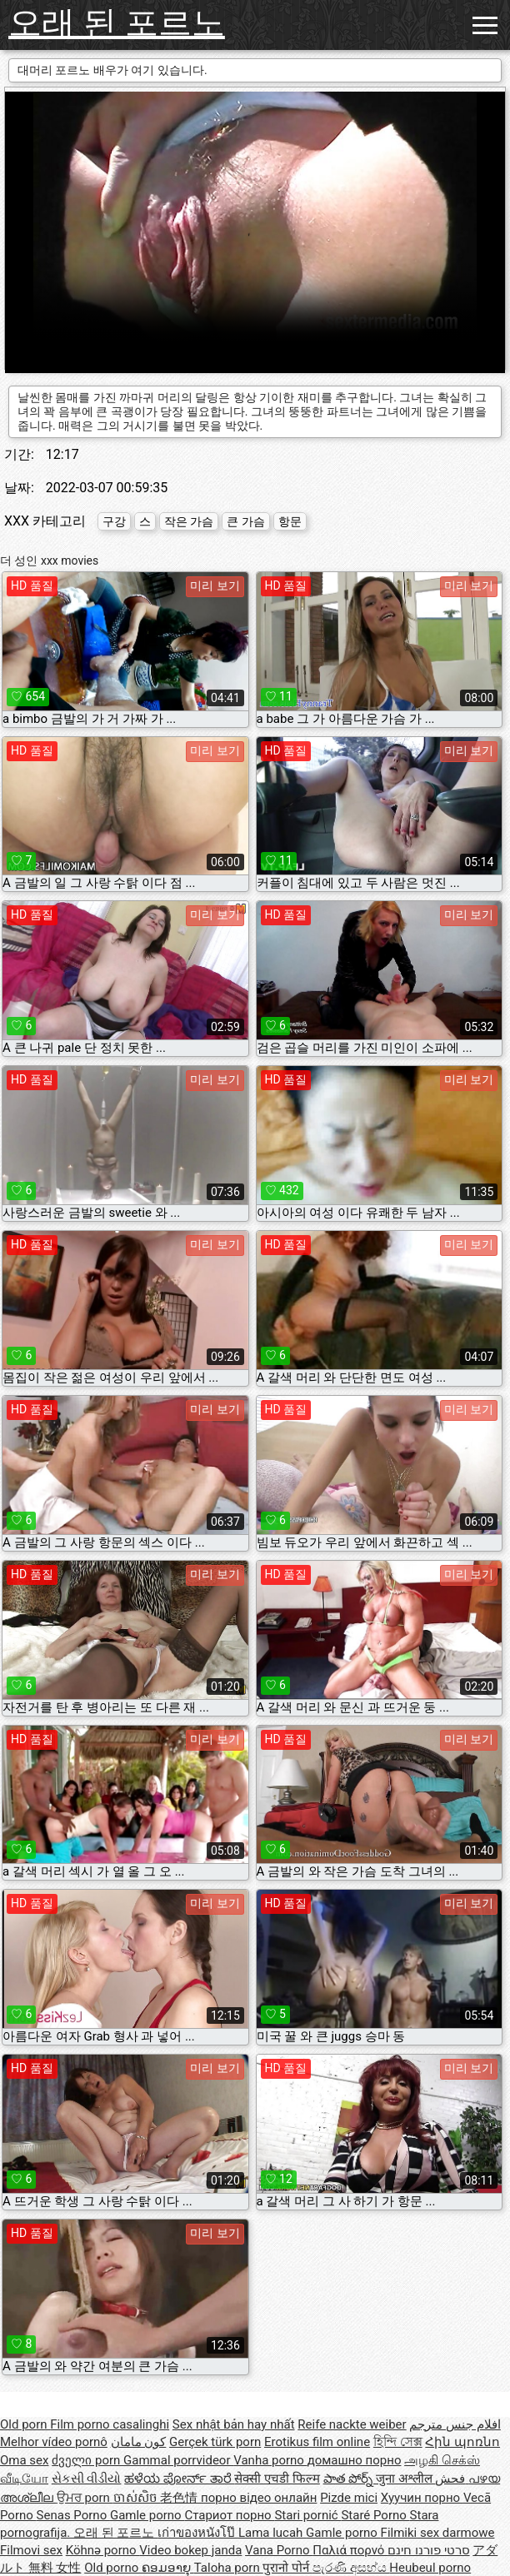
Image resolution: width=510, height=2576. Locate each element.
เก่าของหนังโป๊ (198, 2532)
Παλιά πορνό (350, 2550)
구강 (114, 521)
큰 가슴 (245, 521)
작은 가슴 (188, 521)
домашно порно (355, 2460)
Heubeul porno (430, 2567)
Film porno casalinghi (109, 2424)
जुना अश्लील (405, 2478)
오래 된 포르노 (116, 22)
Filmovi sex (31, 2550)
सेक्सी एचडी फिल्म (276, 2478)
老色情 (180, 2497)
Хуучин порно (422, 2497)
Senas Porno (73, 2515)
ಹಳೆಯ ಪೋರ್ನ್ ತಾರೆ (179, 2478)
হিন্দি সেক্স (397, 2441)
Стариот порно (229, 2515)
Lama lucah (272, 2532)
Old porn (25, 2424)
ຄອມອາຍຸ (168, 2567)
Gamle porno (147, 2515)
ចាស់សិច (137, 2497)
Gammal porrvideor (178, 2460)
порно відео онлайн (259, 2497)
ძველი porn (87, 2460)
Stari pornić (307, 2515)
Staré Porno (375, 2515)
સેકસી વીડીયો (87, 2478)
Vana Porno (278, 2550)
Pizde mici (349, 2497)
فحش (451, 2478)
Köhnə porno (103, 2550)
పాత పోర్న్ (349, 2478)
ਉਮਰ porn (85, 2497)
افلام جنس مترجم (454, 2424)
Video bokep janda (190, 2550)
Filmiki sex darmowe (438, 2532)
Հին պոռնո (462, 2441)
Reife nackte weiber (352, 2424)
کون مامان (139, 2441)
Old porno (113, 2567)
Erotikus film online (317, 2441)
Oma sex (24, 2460)
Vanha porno (270, 2460)
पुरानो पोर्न (287, 2567)
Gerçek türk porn (215, 2441)
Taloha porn (228, 2567)
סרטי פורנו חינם (428, 2550)
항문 (290, 521)
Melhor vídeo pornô (54, 2441)
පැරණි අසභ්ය (350, 2567)
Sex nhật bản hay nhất (233, 2424)
